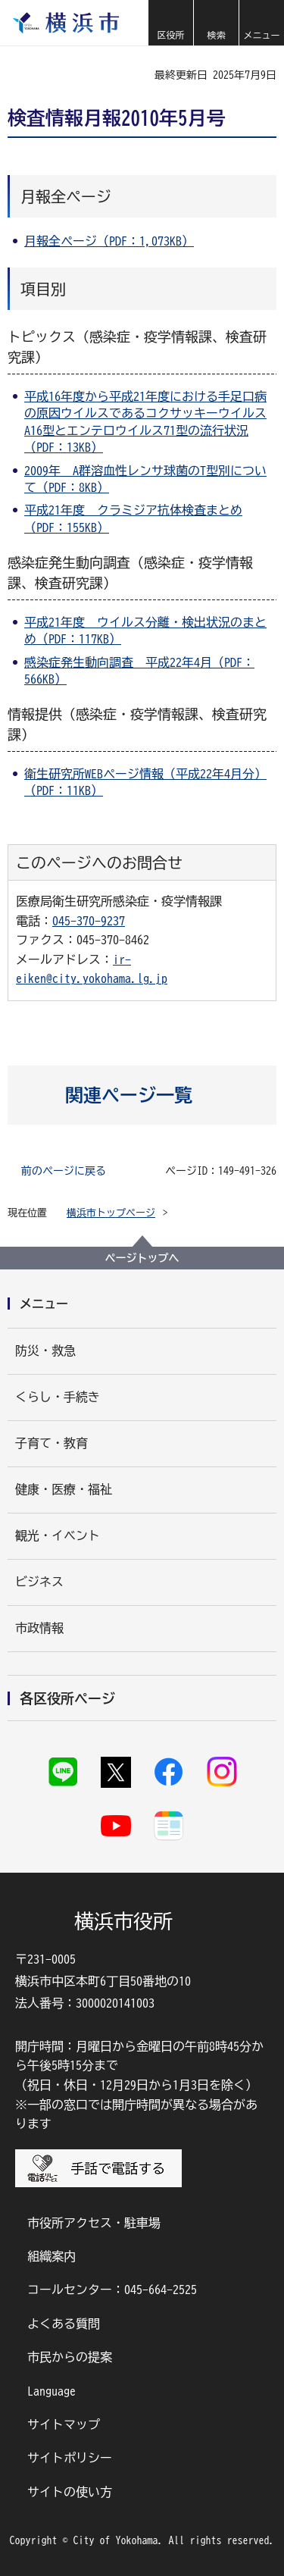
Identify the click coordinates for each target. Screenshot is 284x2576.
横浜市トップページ (111, 1213)
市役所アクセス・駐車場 (94, 2223)
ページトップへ (142, 1258)
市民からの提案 (69, 2357)
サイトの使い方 (69, 2492)
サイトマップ (63, 2424)
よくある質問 (63, 2324)
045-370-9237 (88, 921)
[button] (170, 22)
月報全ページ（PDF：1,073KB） (109, 241)
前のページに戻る (63, 1171)
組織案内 (51, 2256)
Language (51, 2391)
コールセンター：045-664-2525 (112, 2289)
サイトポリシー (69, 2458)
